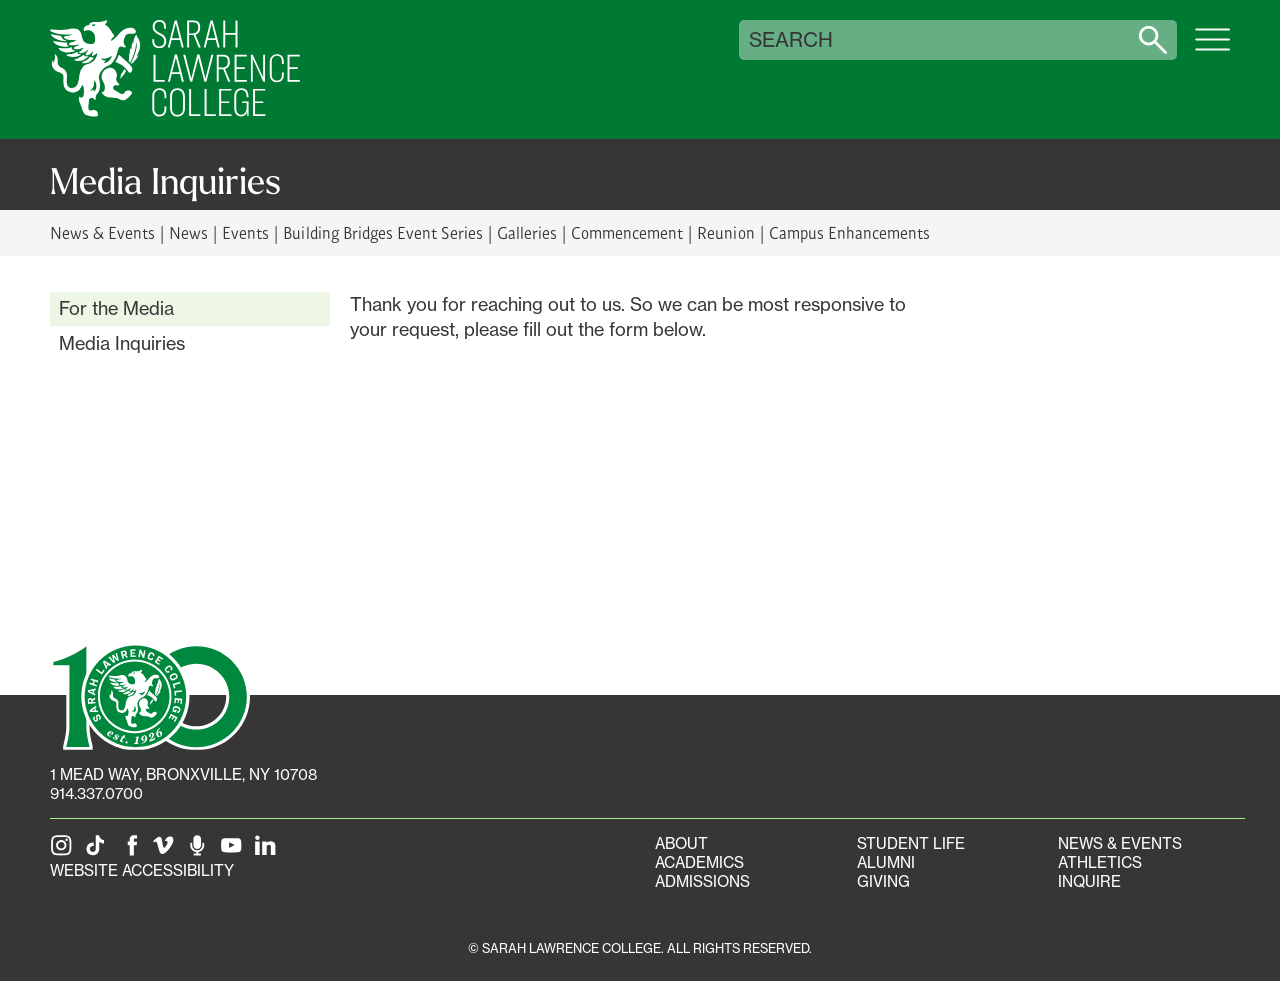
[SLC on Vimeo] (167, 851)
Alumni (886, 862)
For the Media (116, 308)
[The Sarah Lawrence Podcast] (201, 851)
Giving (883, 881)
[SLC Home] (175, 69)
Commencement (627, 232)
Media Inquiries (122, 343)
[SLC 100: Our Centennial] (150, 695)
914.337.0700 (96, 793)
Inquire (1089, 881)
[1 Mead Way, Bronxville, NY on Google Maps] (183, 774)
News (188, 232)
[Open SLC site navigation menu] (1212, 50)
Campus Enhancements (849, 232)
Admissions (702, 881)
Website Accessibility (142, 870)
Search (791, 40)
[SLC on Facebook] (133, 851)
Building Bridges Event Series (383, 232)
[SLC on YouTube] (235, 851)
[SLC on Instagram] (65, 851)
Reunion (725, 232)
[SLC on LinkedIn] (269, 851)
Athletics (1100, 862)
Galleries (527, 232)
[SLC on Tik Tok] (99, 851)
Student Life (911, 843)
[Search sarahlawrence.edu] (1153, 40)
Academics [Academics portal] (699, 862)
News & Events (102, 232)
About (681, 843)
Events (245, 232)
